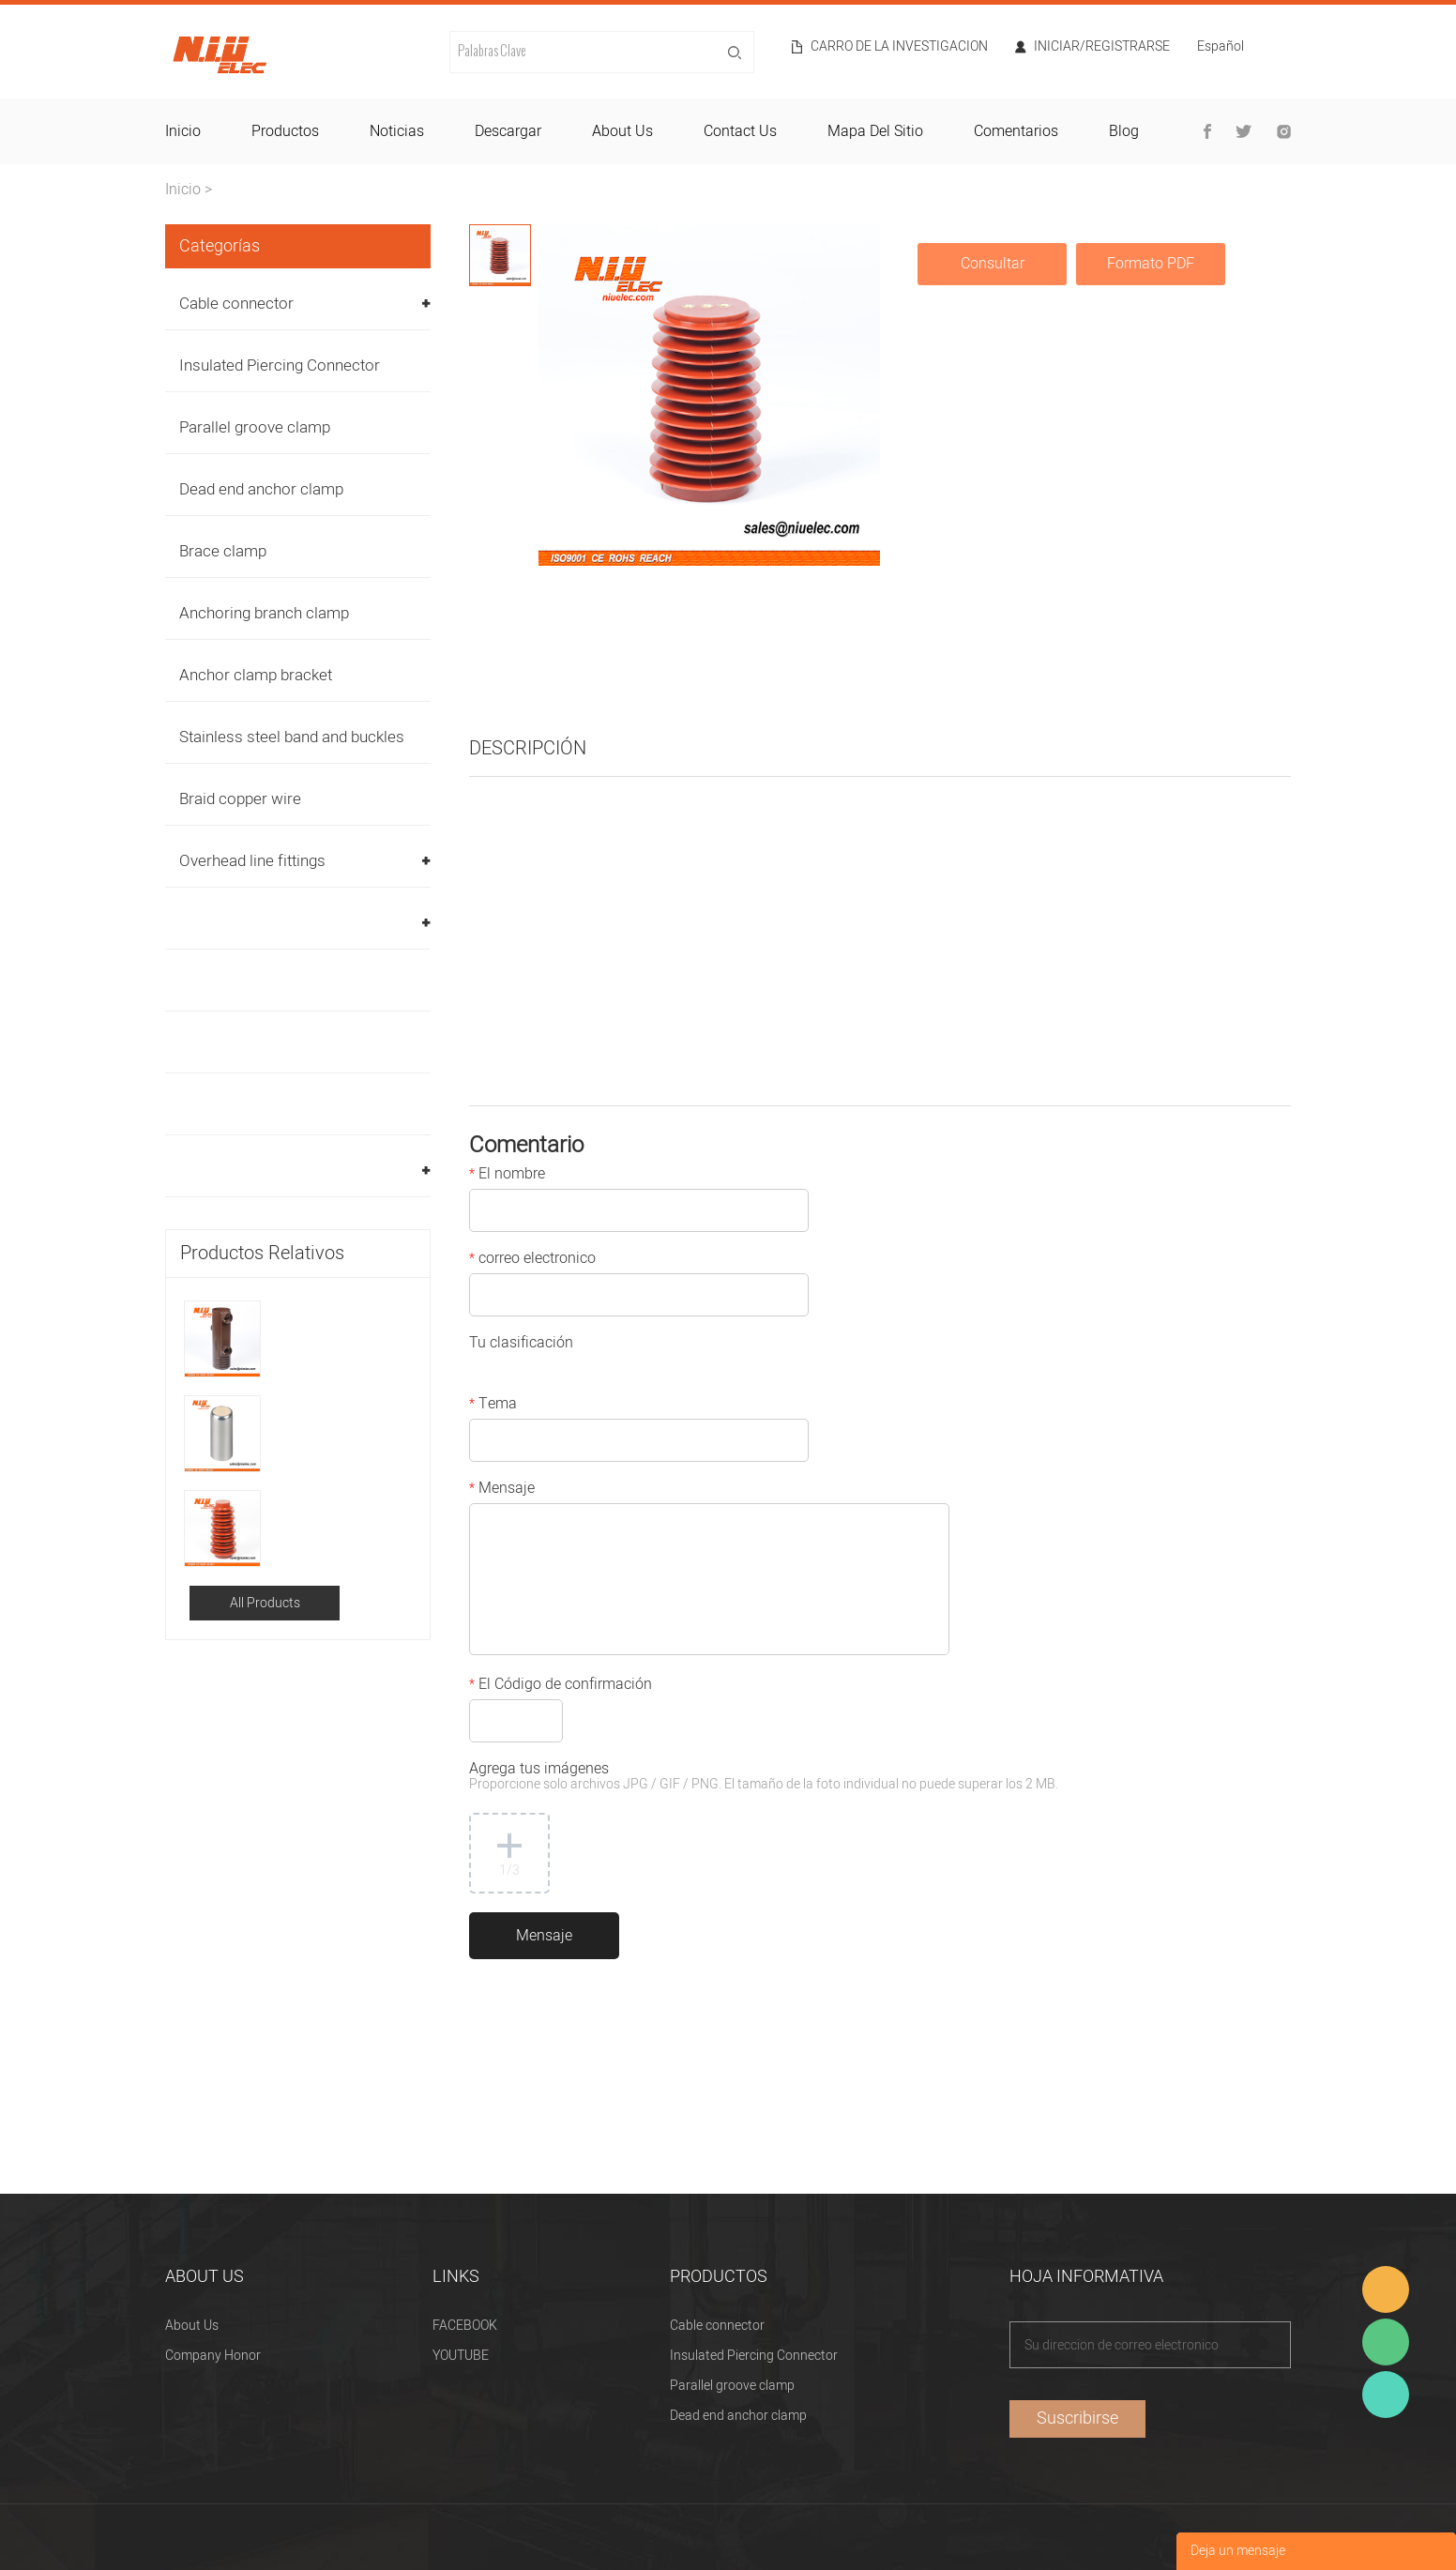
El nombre (507, 1175)
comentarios (1016, 131)
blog (1124, 131)
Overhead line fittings (252, 861)
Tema (493, 1405)
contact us (740, 131)
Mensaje (502, 1490)
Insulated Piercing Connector (279, 365)
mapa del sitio (875, 131)
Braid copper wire (240, 799)
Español (1220, 48)
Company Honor (213, 2355)
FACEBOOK (464, 2325)
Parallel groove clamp (254, 427)
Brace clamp (222, 551)
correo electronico (532, 1260)
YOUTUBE (460, 2355)
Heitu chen (1385, 2394)
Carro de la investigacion (899, 46)
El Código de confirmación (560, 1686)
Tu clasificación (521, 1344)
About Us (192, 2325)
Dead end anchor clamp (261, 489)
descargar (508, 131)
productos (285, 131)
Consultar (992, 263)
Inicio (183, 189)
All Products (265, 1603)
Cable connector (236, 303)
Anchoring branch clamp (264, 613)
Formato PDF (1150, 263)
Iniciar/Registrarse (1102, 46)
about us (622, 131)
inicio (183, 131)
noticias (397, 131)
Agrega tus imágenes (763, 1777)
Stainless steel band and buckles (291, 737)
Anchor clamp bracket (255, 675)
